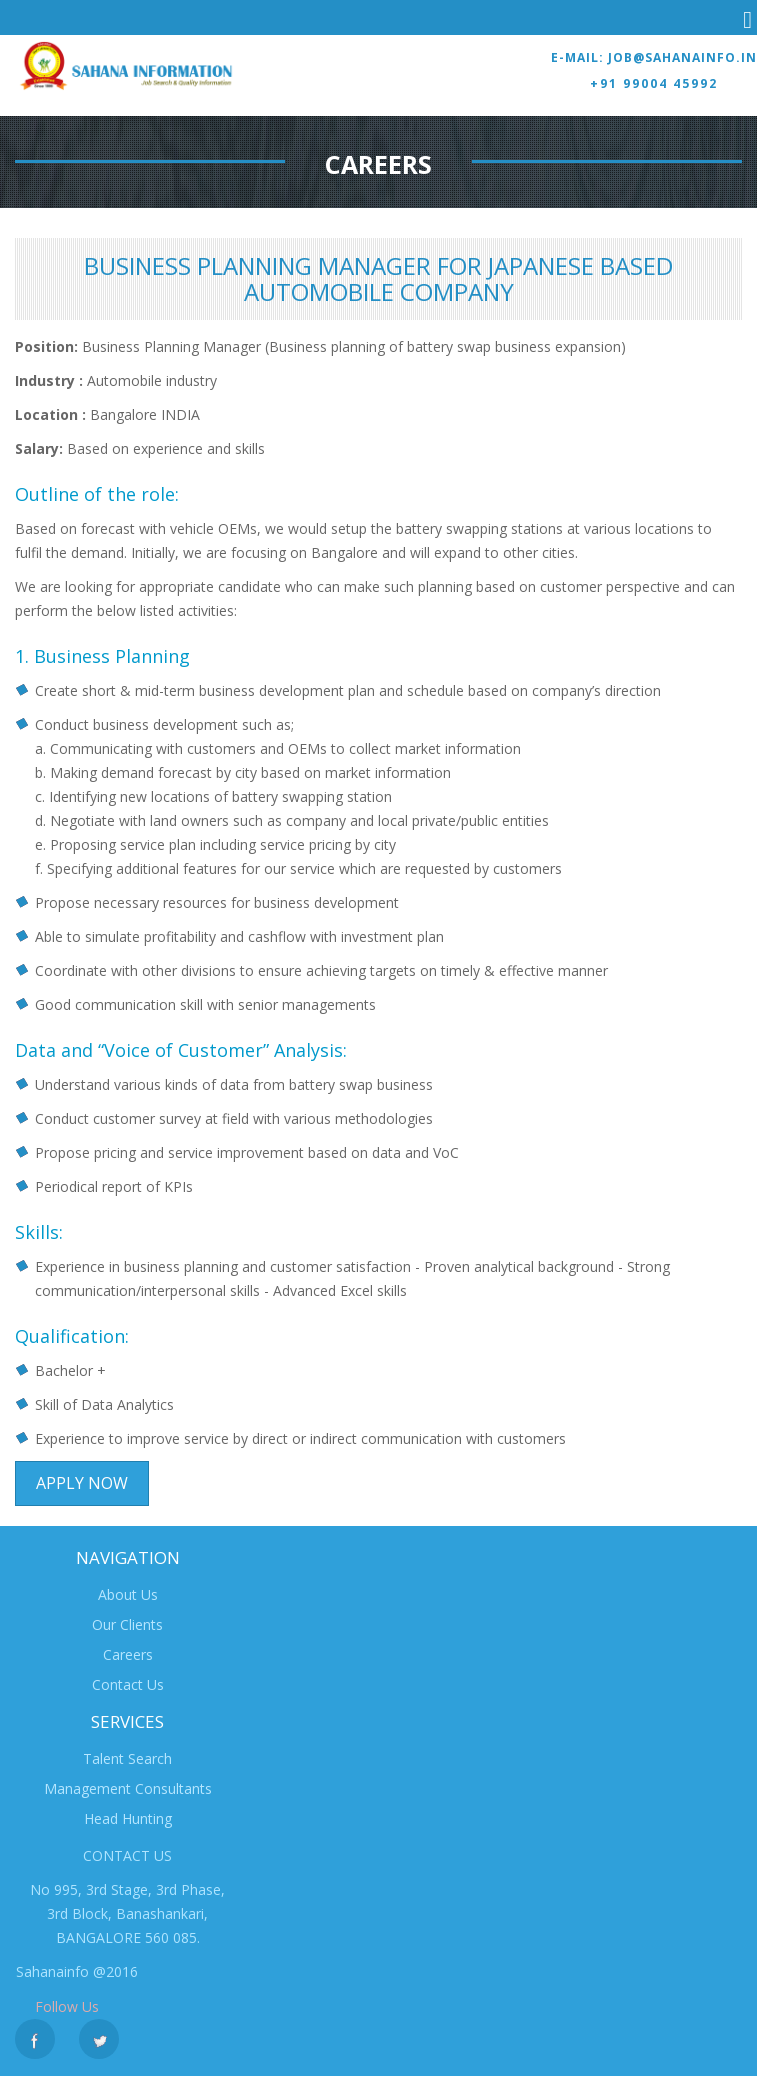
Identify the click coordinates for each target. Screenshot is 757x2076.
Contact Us (128, 1684)
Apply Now (82, 1483)
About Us (128, 1594)
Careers (128, 1654)
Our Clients (127, 1624)
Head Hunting (128, 1818)
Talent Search (127, 1758)
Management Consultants (128, 1788)
